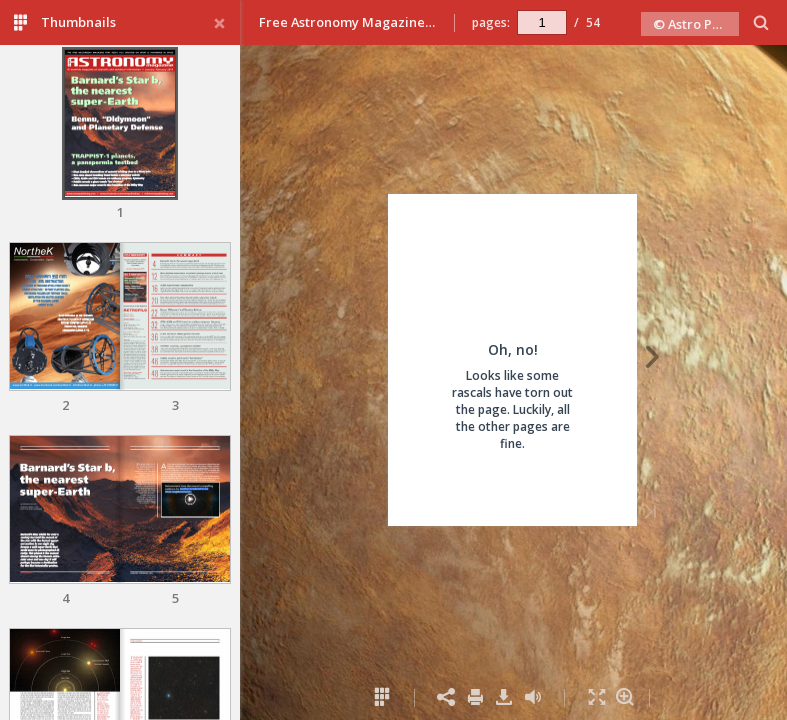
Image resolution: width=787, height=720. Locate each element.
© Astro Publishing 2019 (696, 24)
